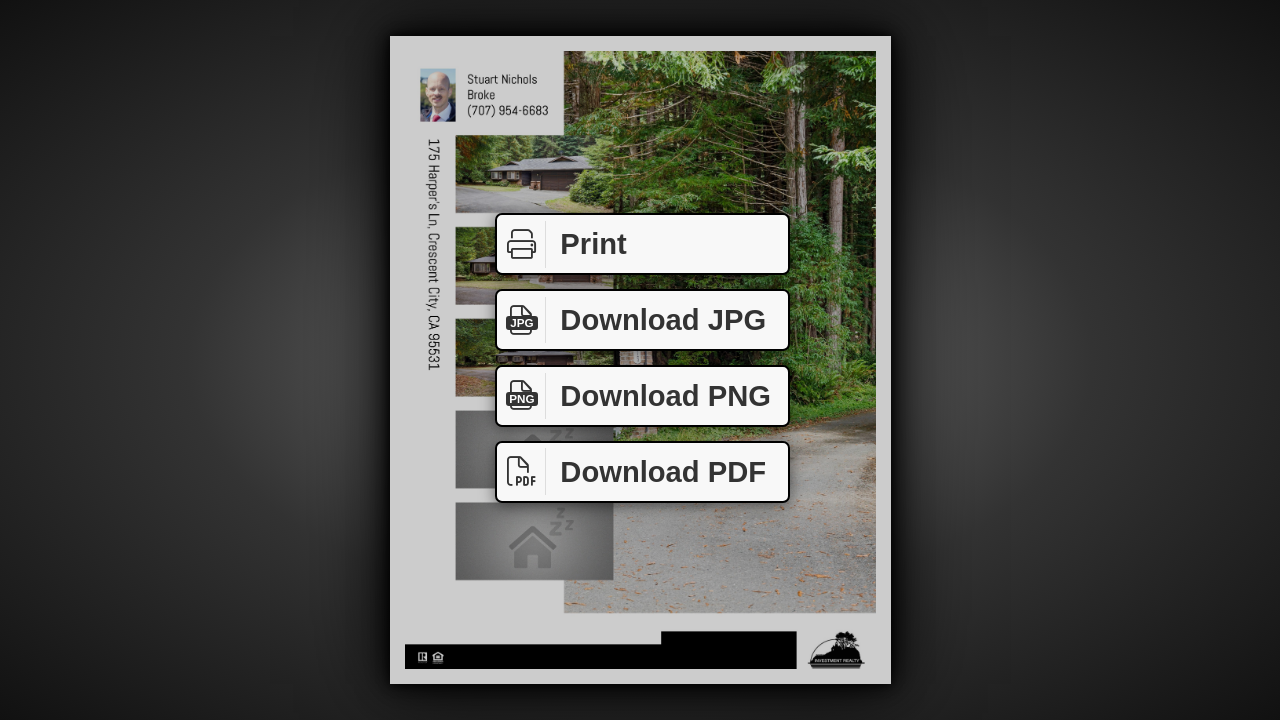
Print (562, 244)
